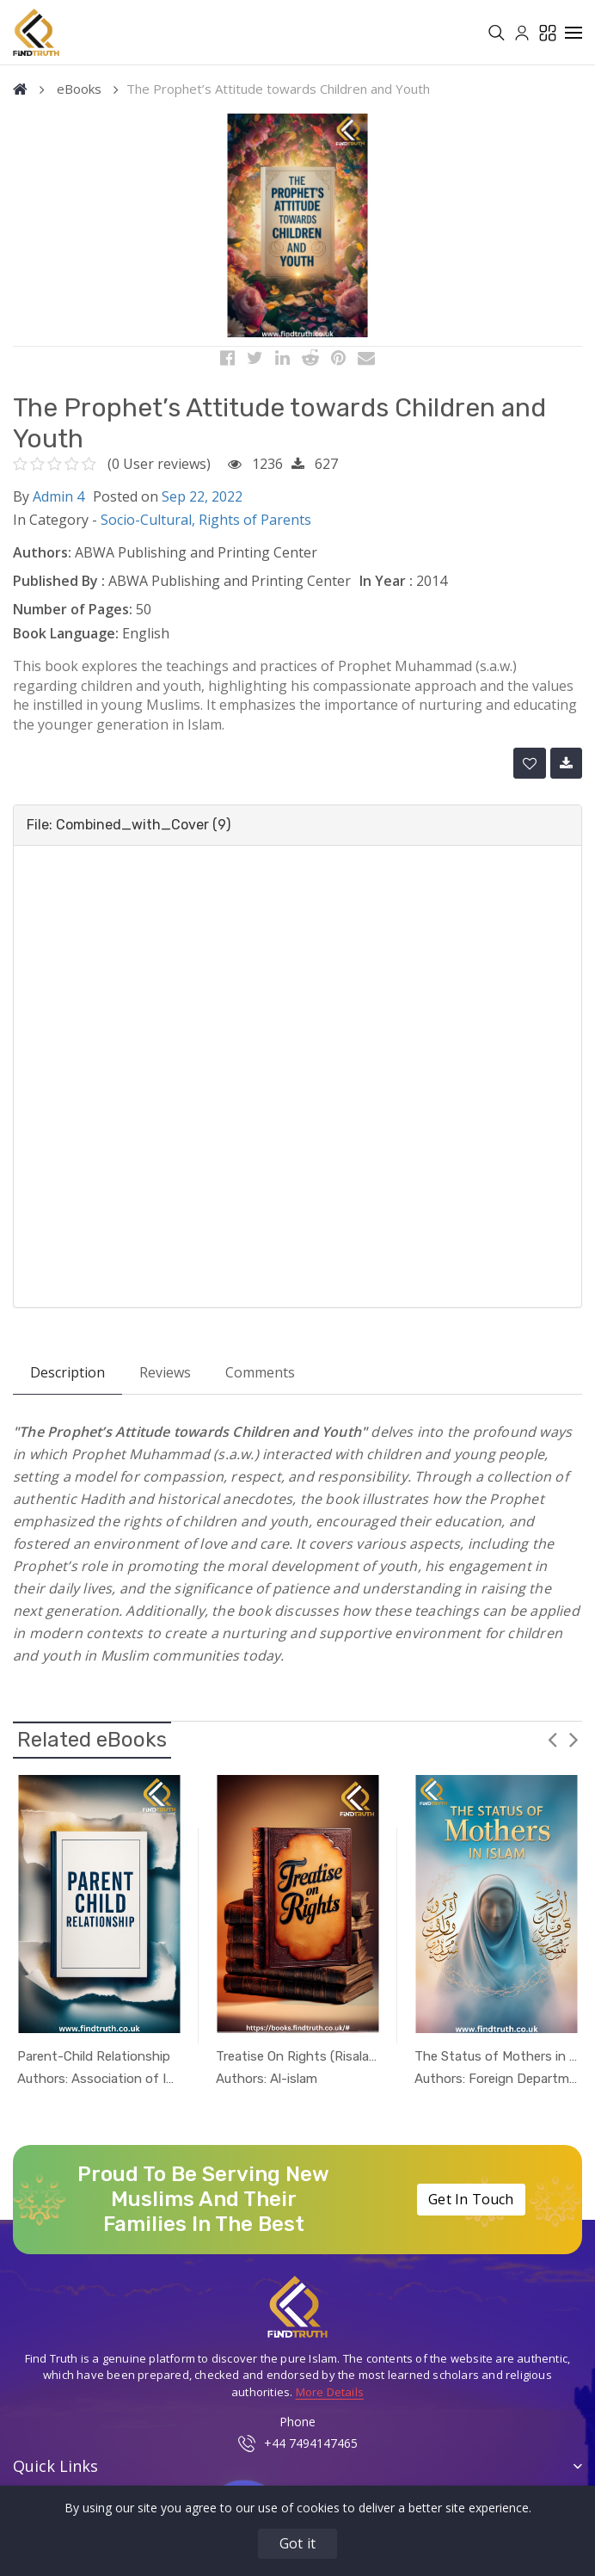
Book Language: (66, 640)
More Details (330, 2398)
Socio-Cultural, (150, 526)
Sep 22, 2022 (202, 502)
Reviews (165, 1379)
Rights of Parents (255, 526)
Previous (552, 1746)
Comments (260, 1379)
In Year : (386, 587)
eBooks (79, 95)
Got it (297, 2543)
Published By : (59, 587)
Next (573, 1746)
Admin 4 (58, 502)
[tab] (297, 832)
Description (67, 1379)
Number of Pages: (72, 616)
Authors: (42, 559)
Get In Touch (470, 2206)
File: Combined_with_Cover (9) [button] (128, 831)
